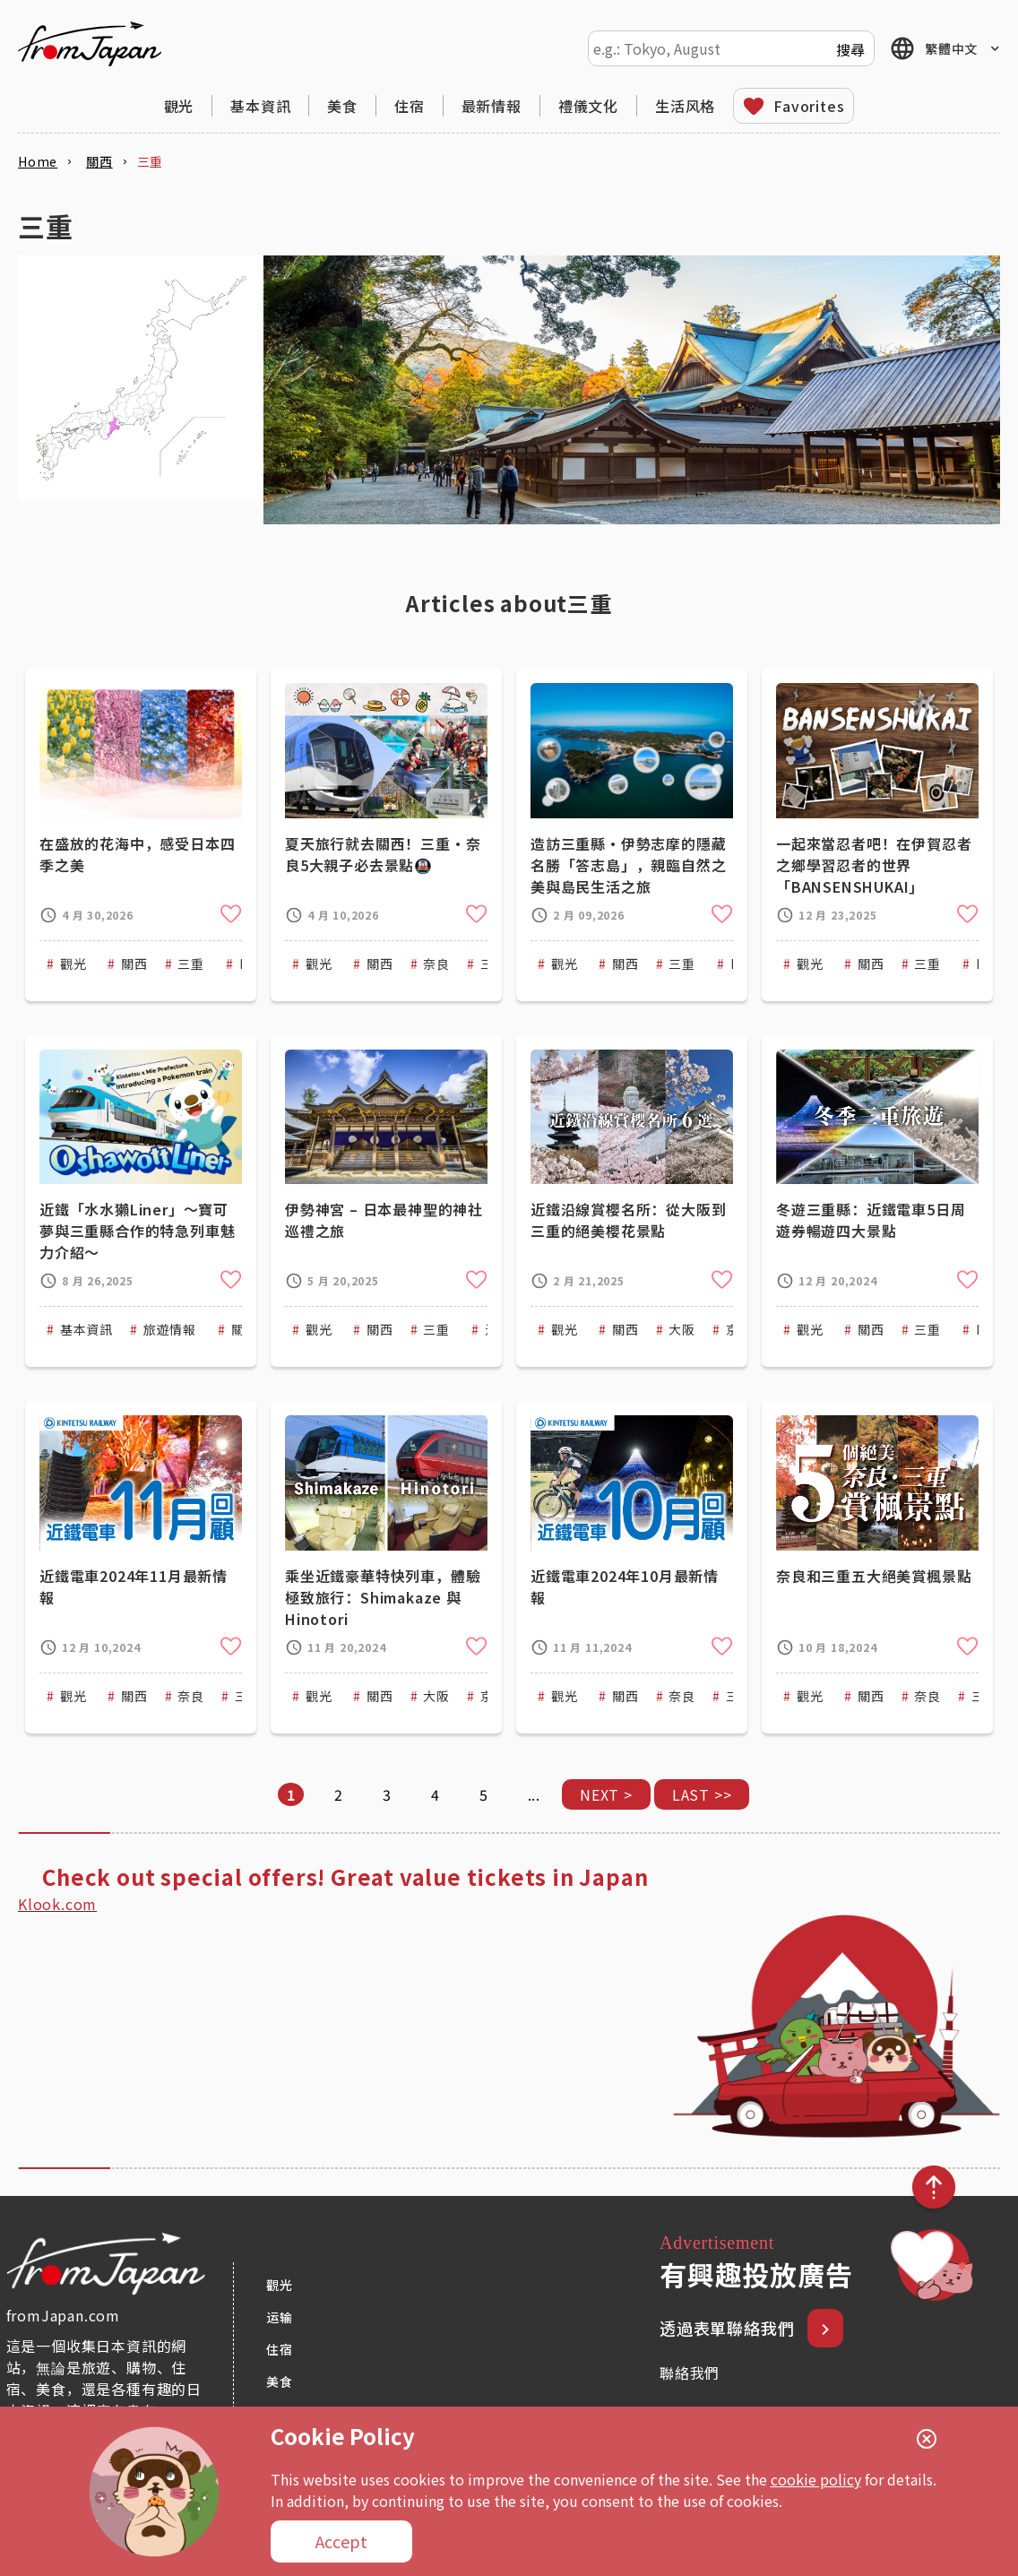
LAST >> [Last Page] (702, 1794)
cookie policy (816, 2479)
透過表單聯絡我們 (729, 2327)
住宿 (409, 106)
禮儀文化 (588, 106)
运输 (279, 2317)
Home (37, 161)
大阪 (682, 1329)
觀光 (179, 106)
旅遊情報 (169, 1329)
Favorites (808, 106)
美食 (342, 106)
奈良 (436, 963)
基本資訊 (260, 106)
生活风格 (685, 106)
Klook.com (57, 1904)
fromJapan (89, 44)
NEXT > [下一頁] (606, 1794)
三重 (190, 963)
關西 (134, 963)
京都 (739, 1329)
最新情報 (492, 106)
